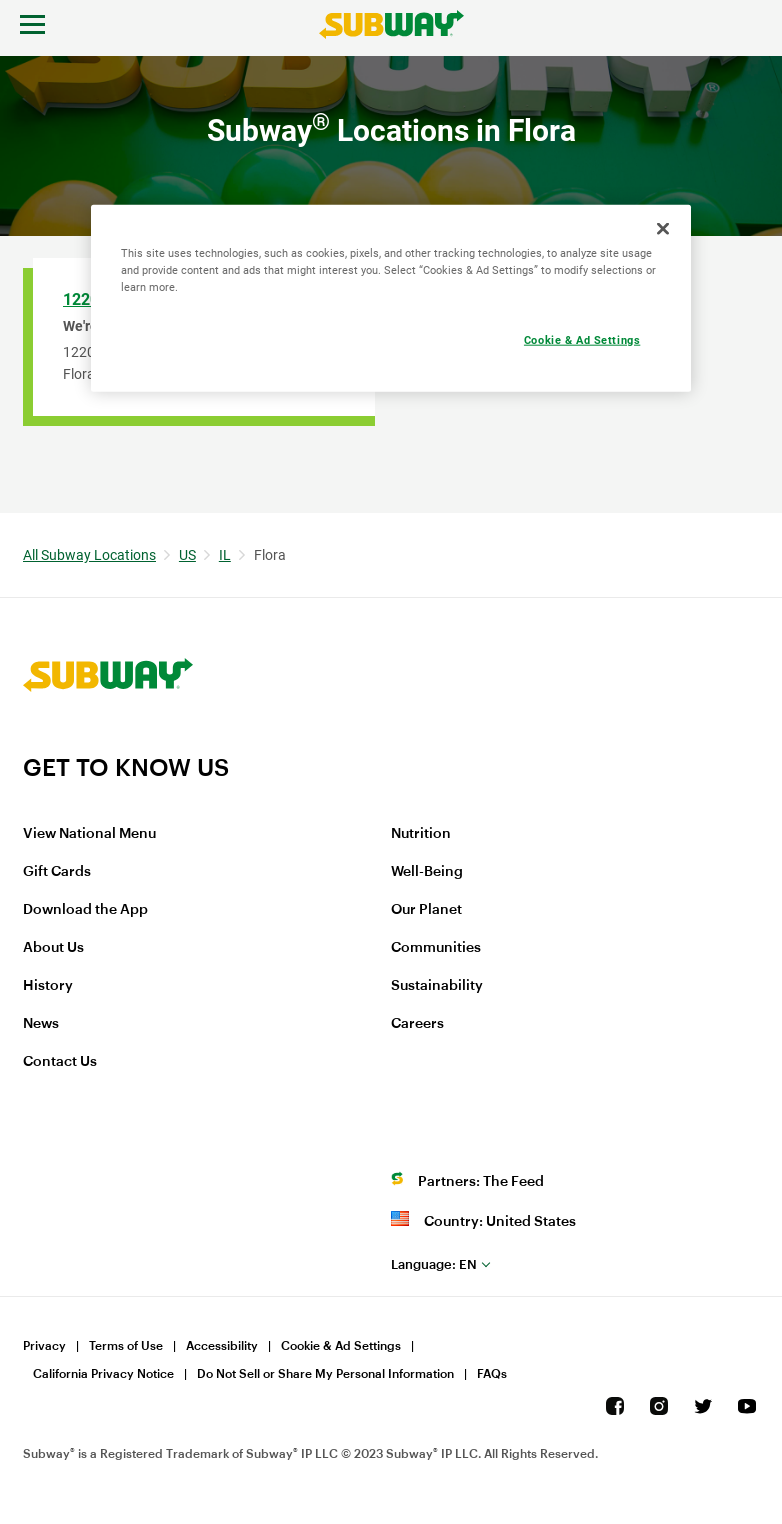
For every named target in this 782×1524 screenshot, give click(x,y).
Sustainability (437, 986)
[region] (391, 297)
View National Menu (89, 834)
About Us (53, 948)
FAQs (492, 1374)
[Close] (663, 228)
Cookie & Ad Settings (341, 1346)
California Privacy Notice (103, 1374)
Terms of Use (126, 1346)
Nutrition (421, 834)
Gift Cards (57, 872)
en (434, 1264)
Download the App (85, 910)
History (48, 986)
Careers (417, 1024)
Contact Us (60, 1062)
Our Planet (426, 910)
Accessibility (222, 1346)
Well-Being (427, 872)
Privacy (44, 1346)
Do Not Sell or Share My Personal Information (325, 1374)
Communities (436, 948)
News (41, 1024)
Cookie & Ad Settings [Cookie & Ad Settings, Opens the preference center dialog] (582, 339)
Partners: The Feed (481, 1182)
